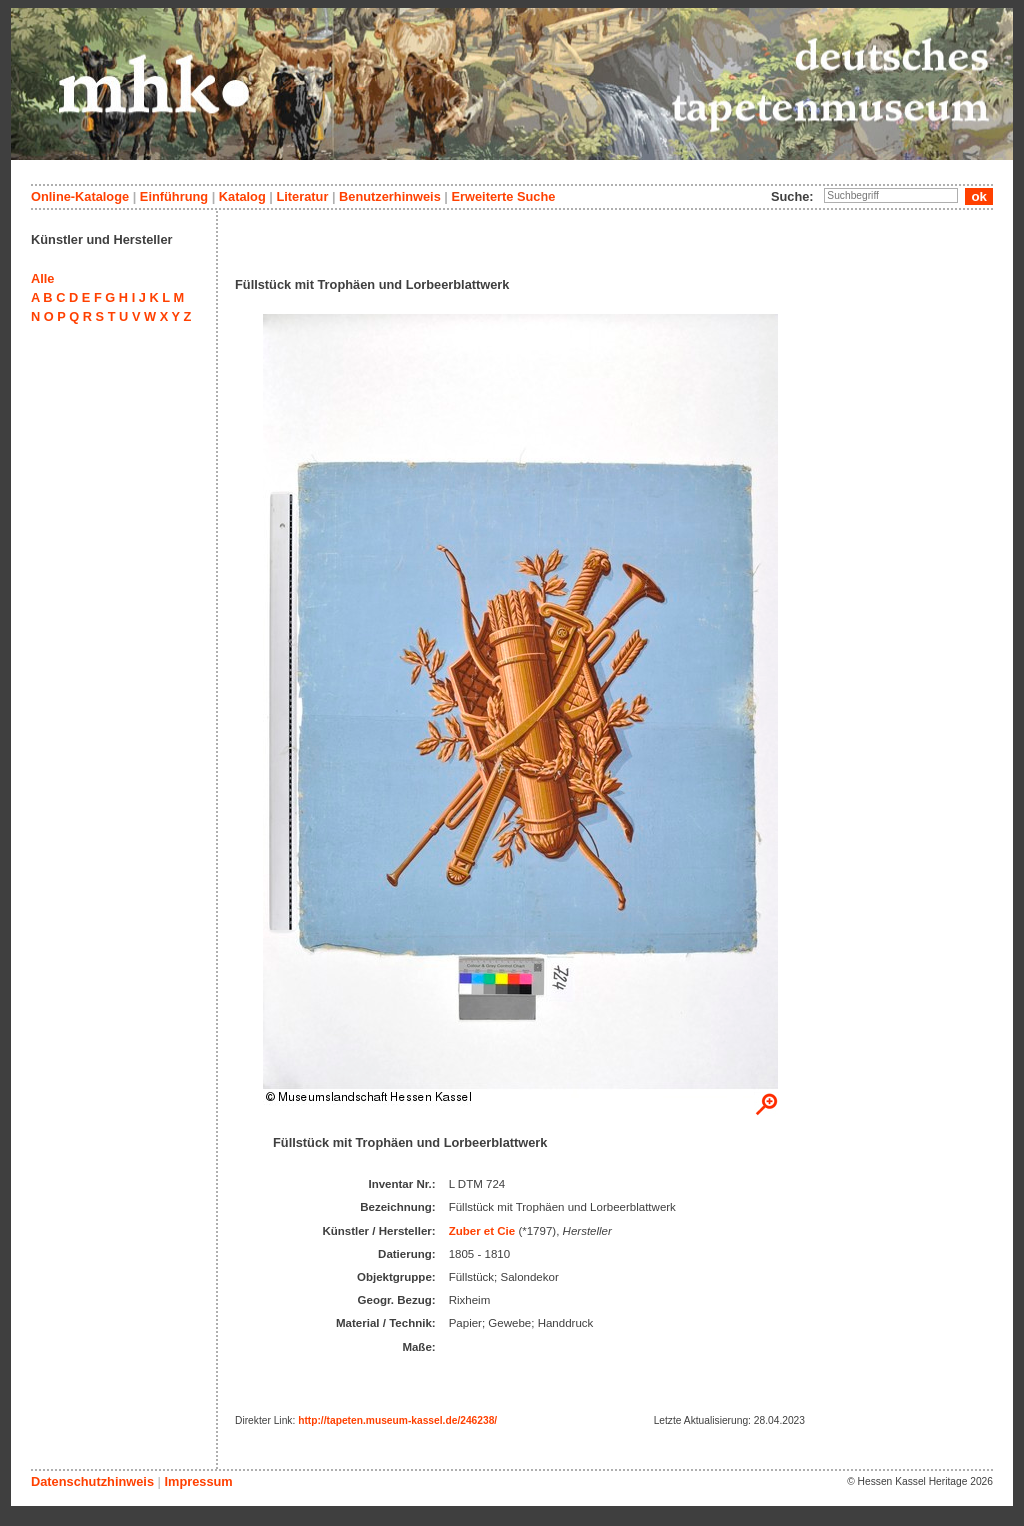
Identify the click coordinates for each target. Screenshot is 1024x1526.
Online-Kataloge (80, 196)
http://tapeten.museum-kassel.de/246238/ (397, 1420)
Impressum (198, 1481)
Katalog (242, 196)
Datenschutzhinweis (92, 1481)
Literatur (302, 196)
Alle (42, 278)
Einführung (174, 196)
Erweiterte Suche (503, 196)
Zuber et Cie (482, 1231)
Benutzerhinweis (390, 196)
